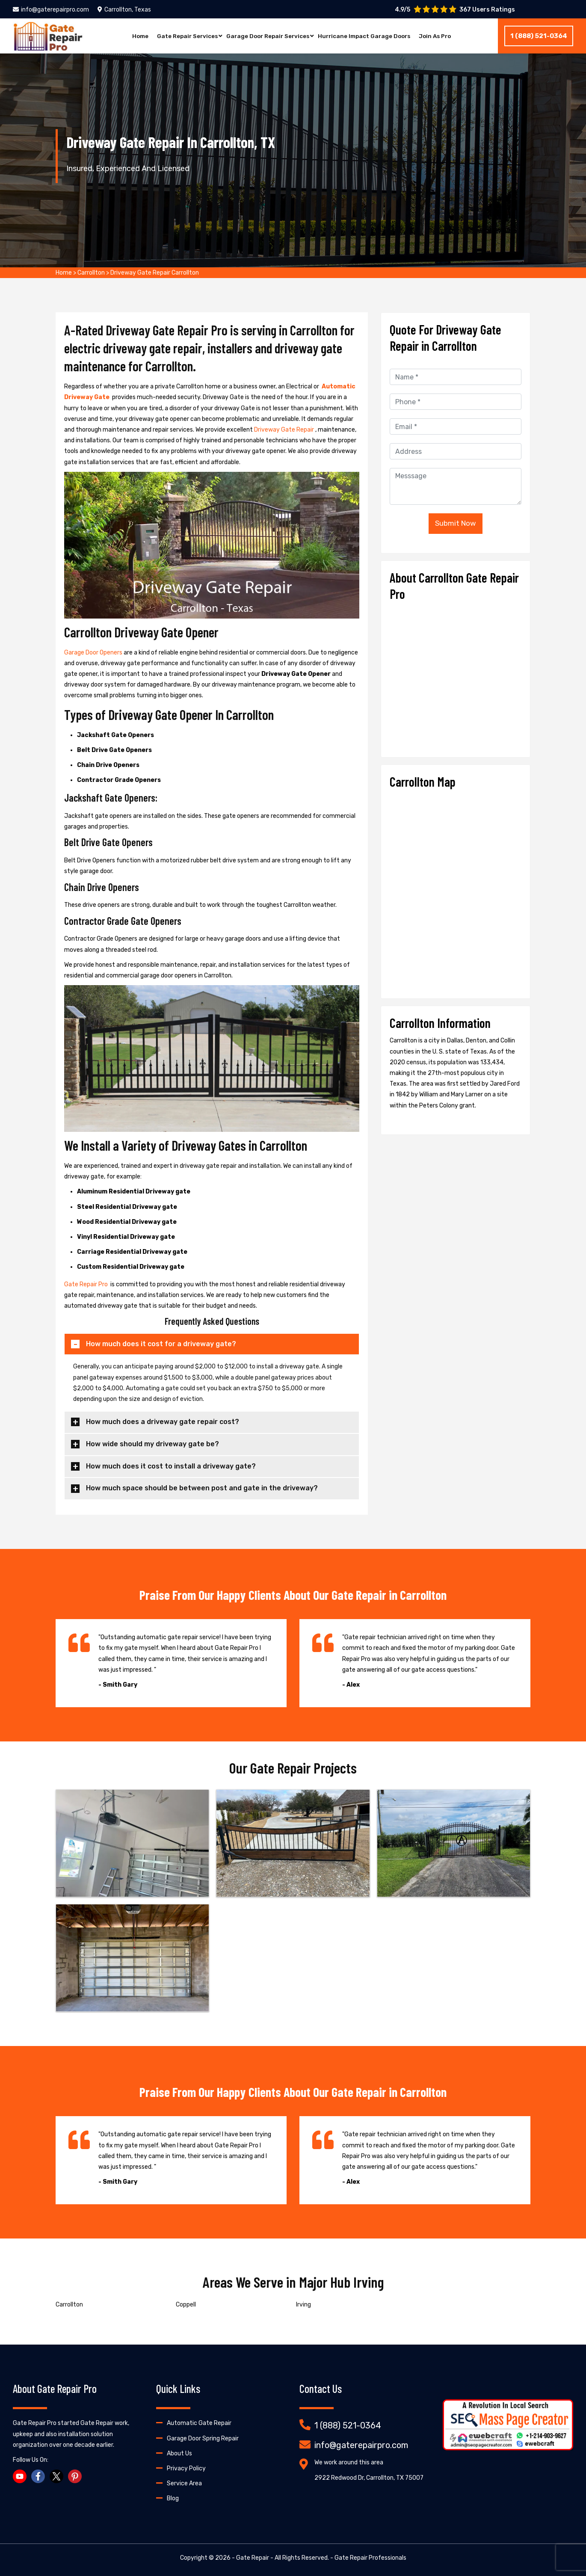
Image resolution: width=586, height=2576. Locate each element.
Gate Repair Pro (86, 1284)
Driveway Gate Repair (284, 429)
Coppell (186, 2304)
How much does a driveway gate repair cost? (162, 1422)
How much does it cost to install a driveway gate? (171, 1466)
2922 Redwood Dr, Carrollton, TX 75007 (368, 2477)
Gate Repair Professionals (370, 2557)
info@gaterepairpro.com (51, 9)
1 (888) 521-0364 (538, 36)
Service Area (184, 2483)
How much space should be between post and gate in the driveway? (202, 1488)
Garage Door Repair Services (266, 36)
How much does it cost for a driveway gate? (161, 1344)
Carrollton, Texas (124, 9)
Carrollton (91, 272)
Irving (303, 2304)
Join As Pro (440, 36)
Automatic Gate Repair (199, 2423)
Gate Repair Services (182, 36)
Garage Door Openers (94, 652)
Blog (173, 2498)
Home (134, 36)
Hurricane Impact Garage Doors (366, 36)
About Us (179, 2453)
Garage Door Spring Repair (203, 2438)
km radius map (455, 890)
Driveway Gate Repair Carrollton (154, 272)
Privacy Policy (186, 2468)
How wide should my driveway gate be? (152, 1444)
